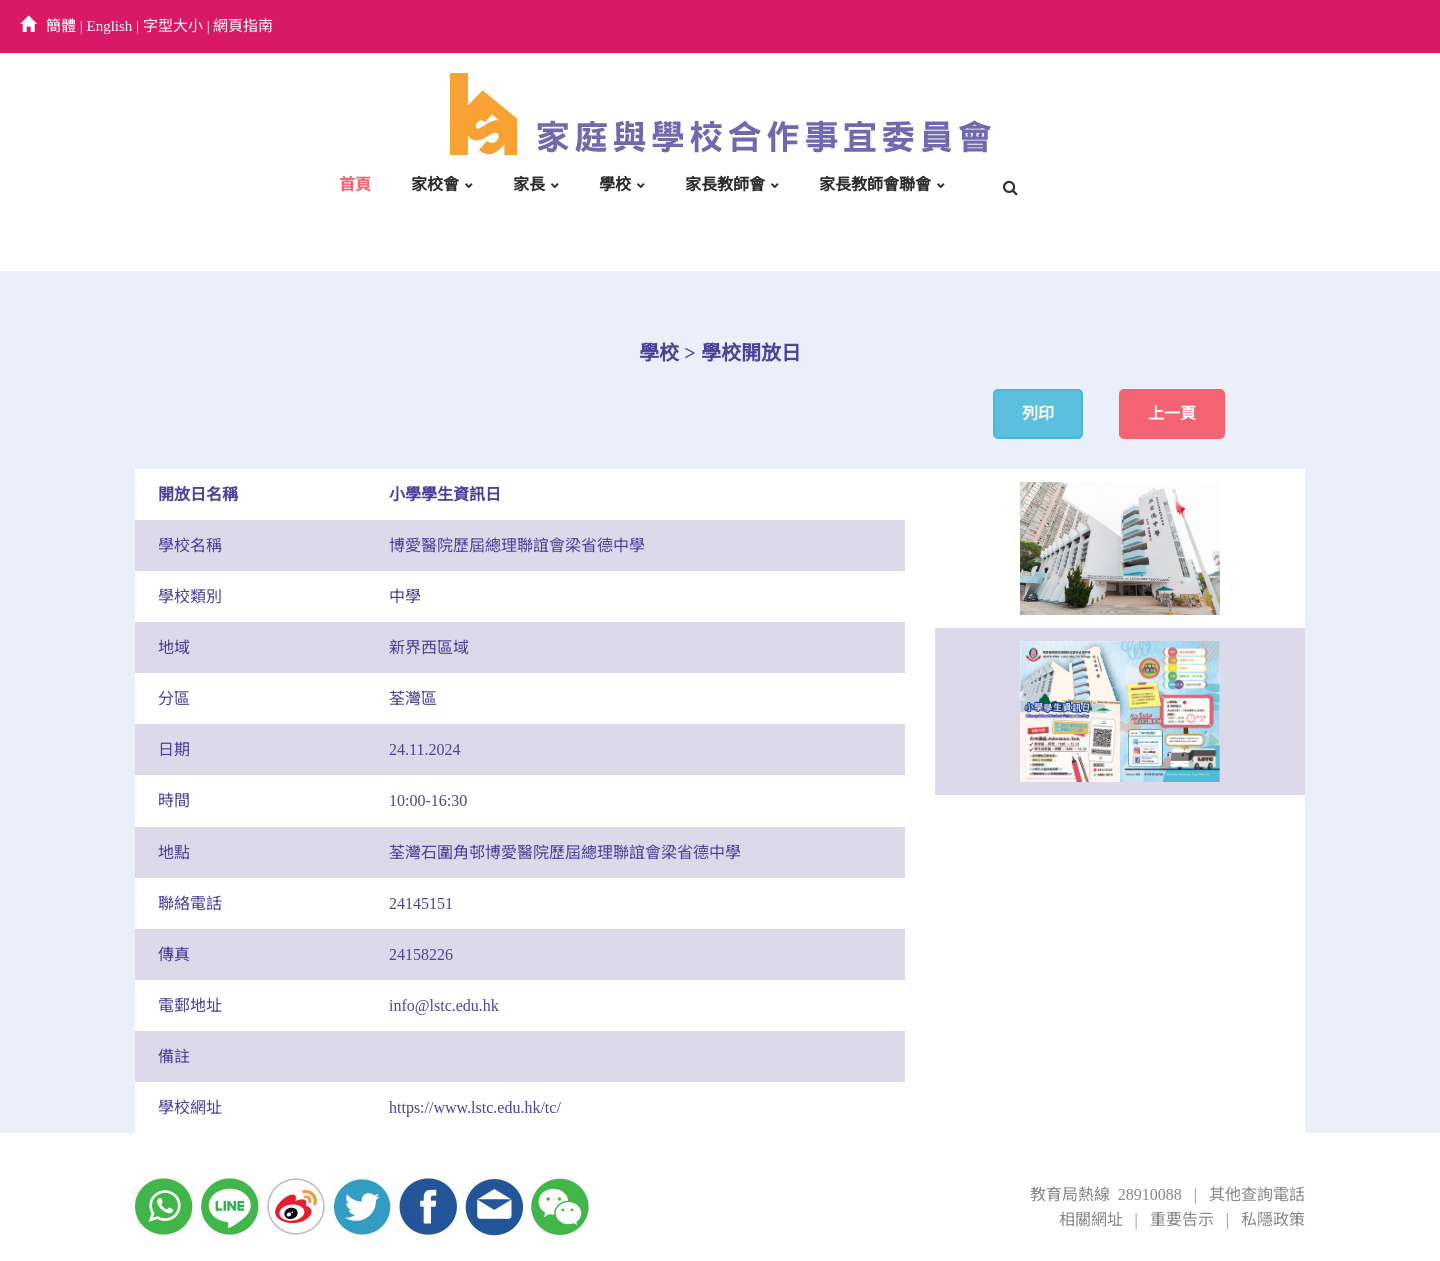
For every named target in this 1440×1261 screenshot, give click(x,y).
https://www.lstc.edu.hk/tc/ (475, 1107)
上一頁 (1172, 413)
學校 (615, 184)
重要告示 (1182, 1219)
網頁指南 (243, 26)
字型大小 (173, 26)
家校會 (435, 184)
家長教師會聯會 (875, 184)
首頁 (355, 184)
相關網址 (1091, 1219)
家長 (529, 184)
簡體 (61, 26)
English (110, 26)
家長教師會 (725, 184)
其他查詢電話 (1257, 1194)
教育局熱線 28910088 (1106, 1194)
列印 (1038, 413)
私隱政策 (1273, 1219)
